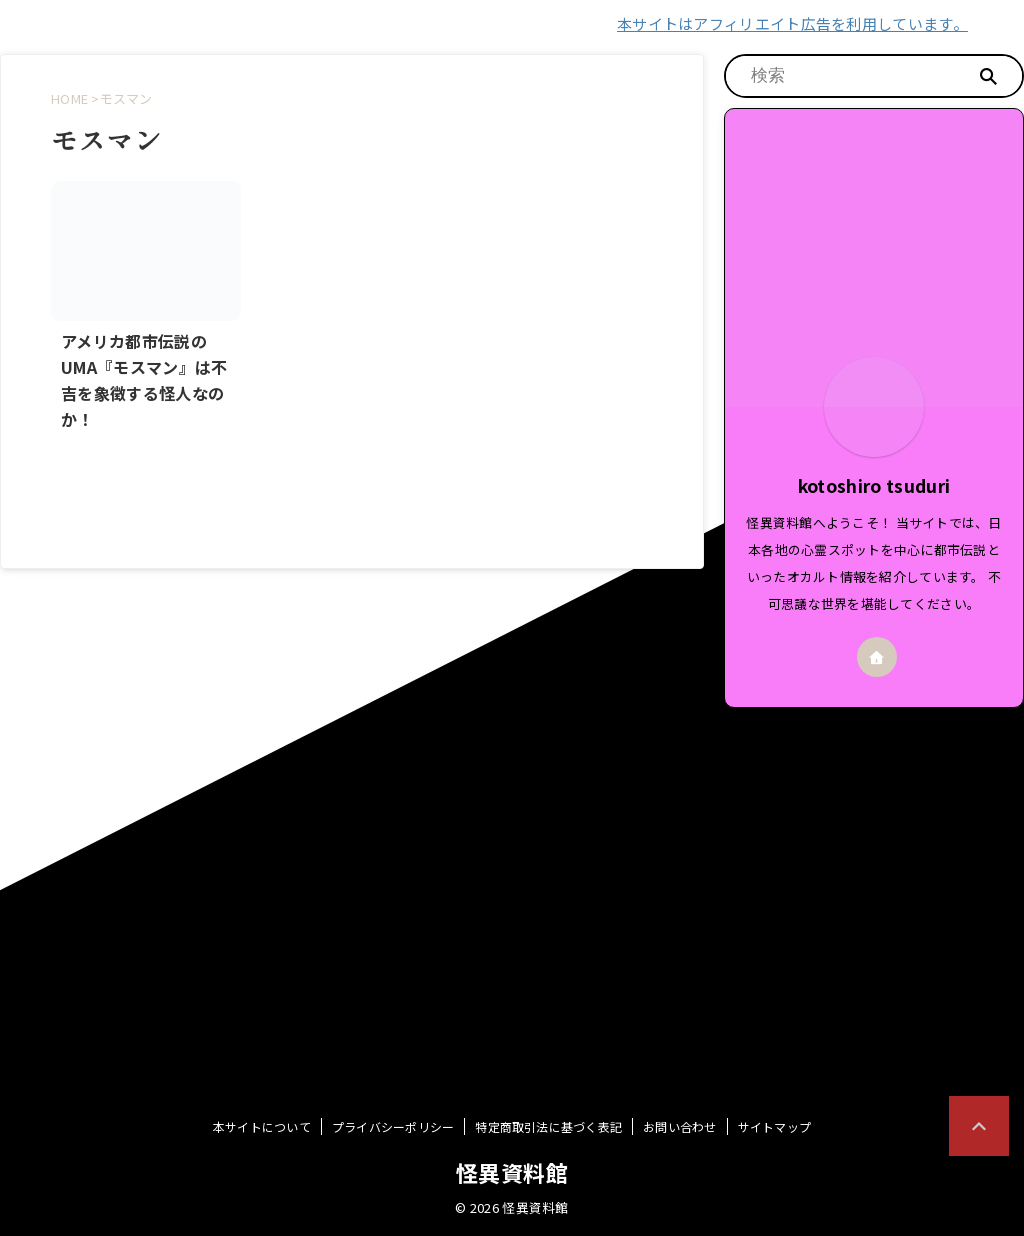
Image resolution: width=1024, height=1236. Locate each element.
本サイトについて (262, 1126)
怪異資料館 (512, 1172)
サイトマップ (774, 1126)
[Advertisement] (874, 843)
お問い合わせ (679, 1126)
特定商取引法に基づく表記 (548, 1126)
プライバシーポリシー (393, 1126)
